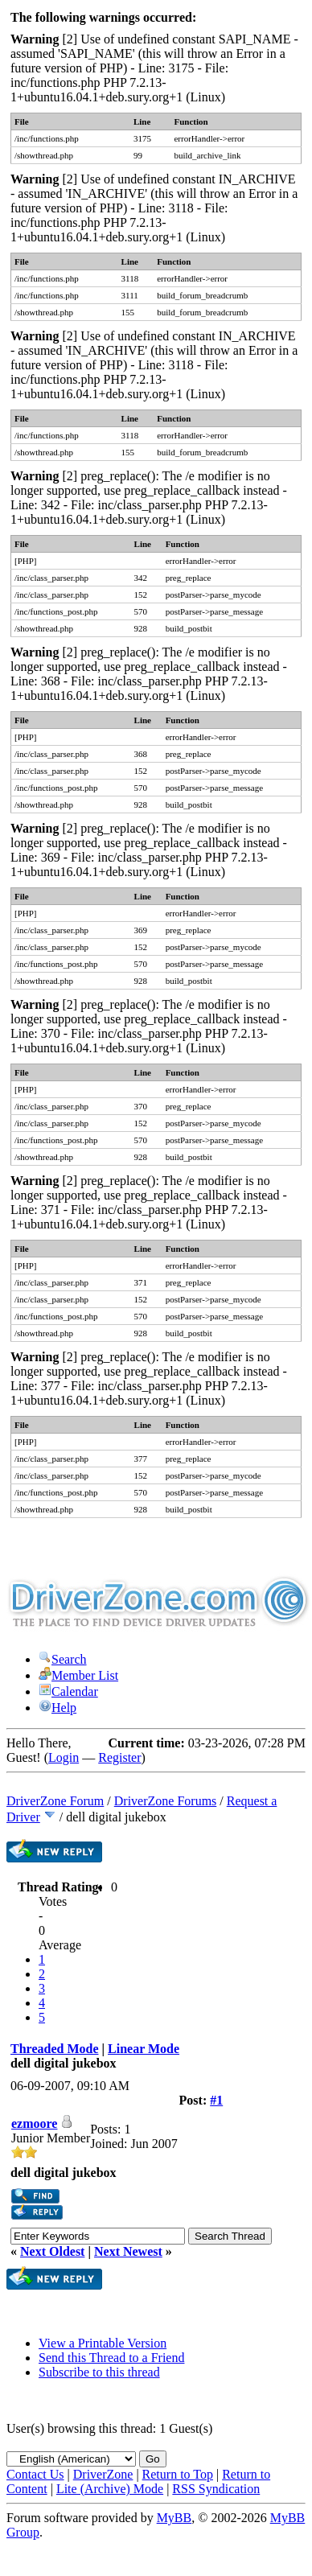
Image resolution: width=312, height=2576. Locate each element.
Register (119, 1757)
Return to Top (177, 2474)
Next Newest (128, 2251)
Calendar (68, 1691)
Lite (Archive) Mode (109, 2489)
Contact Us (35, 2474)
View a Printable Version (102, 2343)
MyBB (174, 2518)
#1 (216, 2100)
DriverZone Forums (165, 1801)
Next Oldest (52, 2251)
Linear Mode (143, 2048)
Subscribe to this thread (99, 2372)
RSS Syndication (216, 2489)
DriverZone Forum (55, 1801)
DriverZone (103, 2474)
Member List (78, 1675)
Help (57, 1707)
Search (63, 1659)
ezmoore (34, 2123)
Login (63, 1757)
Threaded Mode (54, 2048)
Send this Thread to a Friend (111, 2357)
